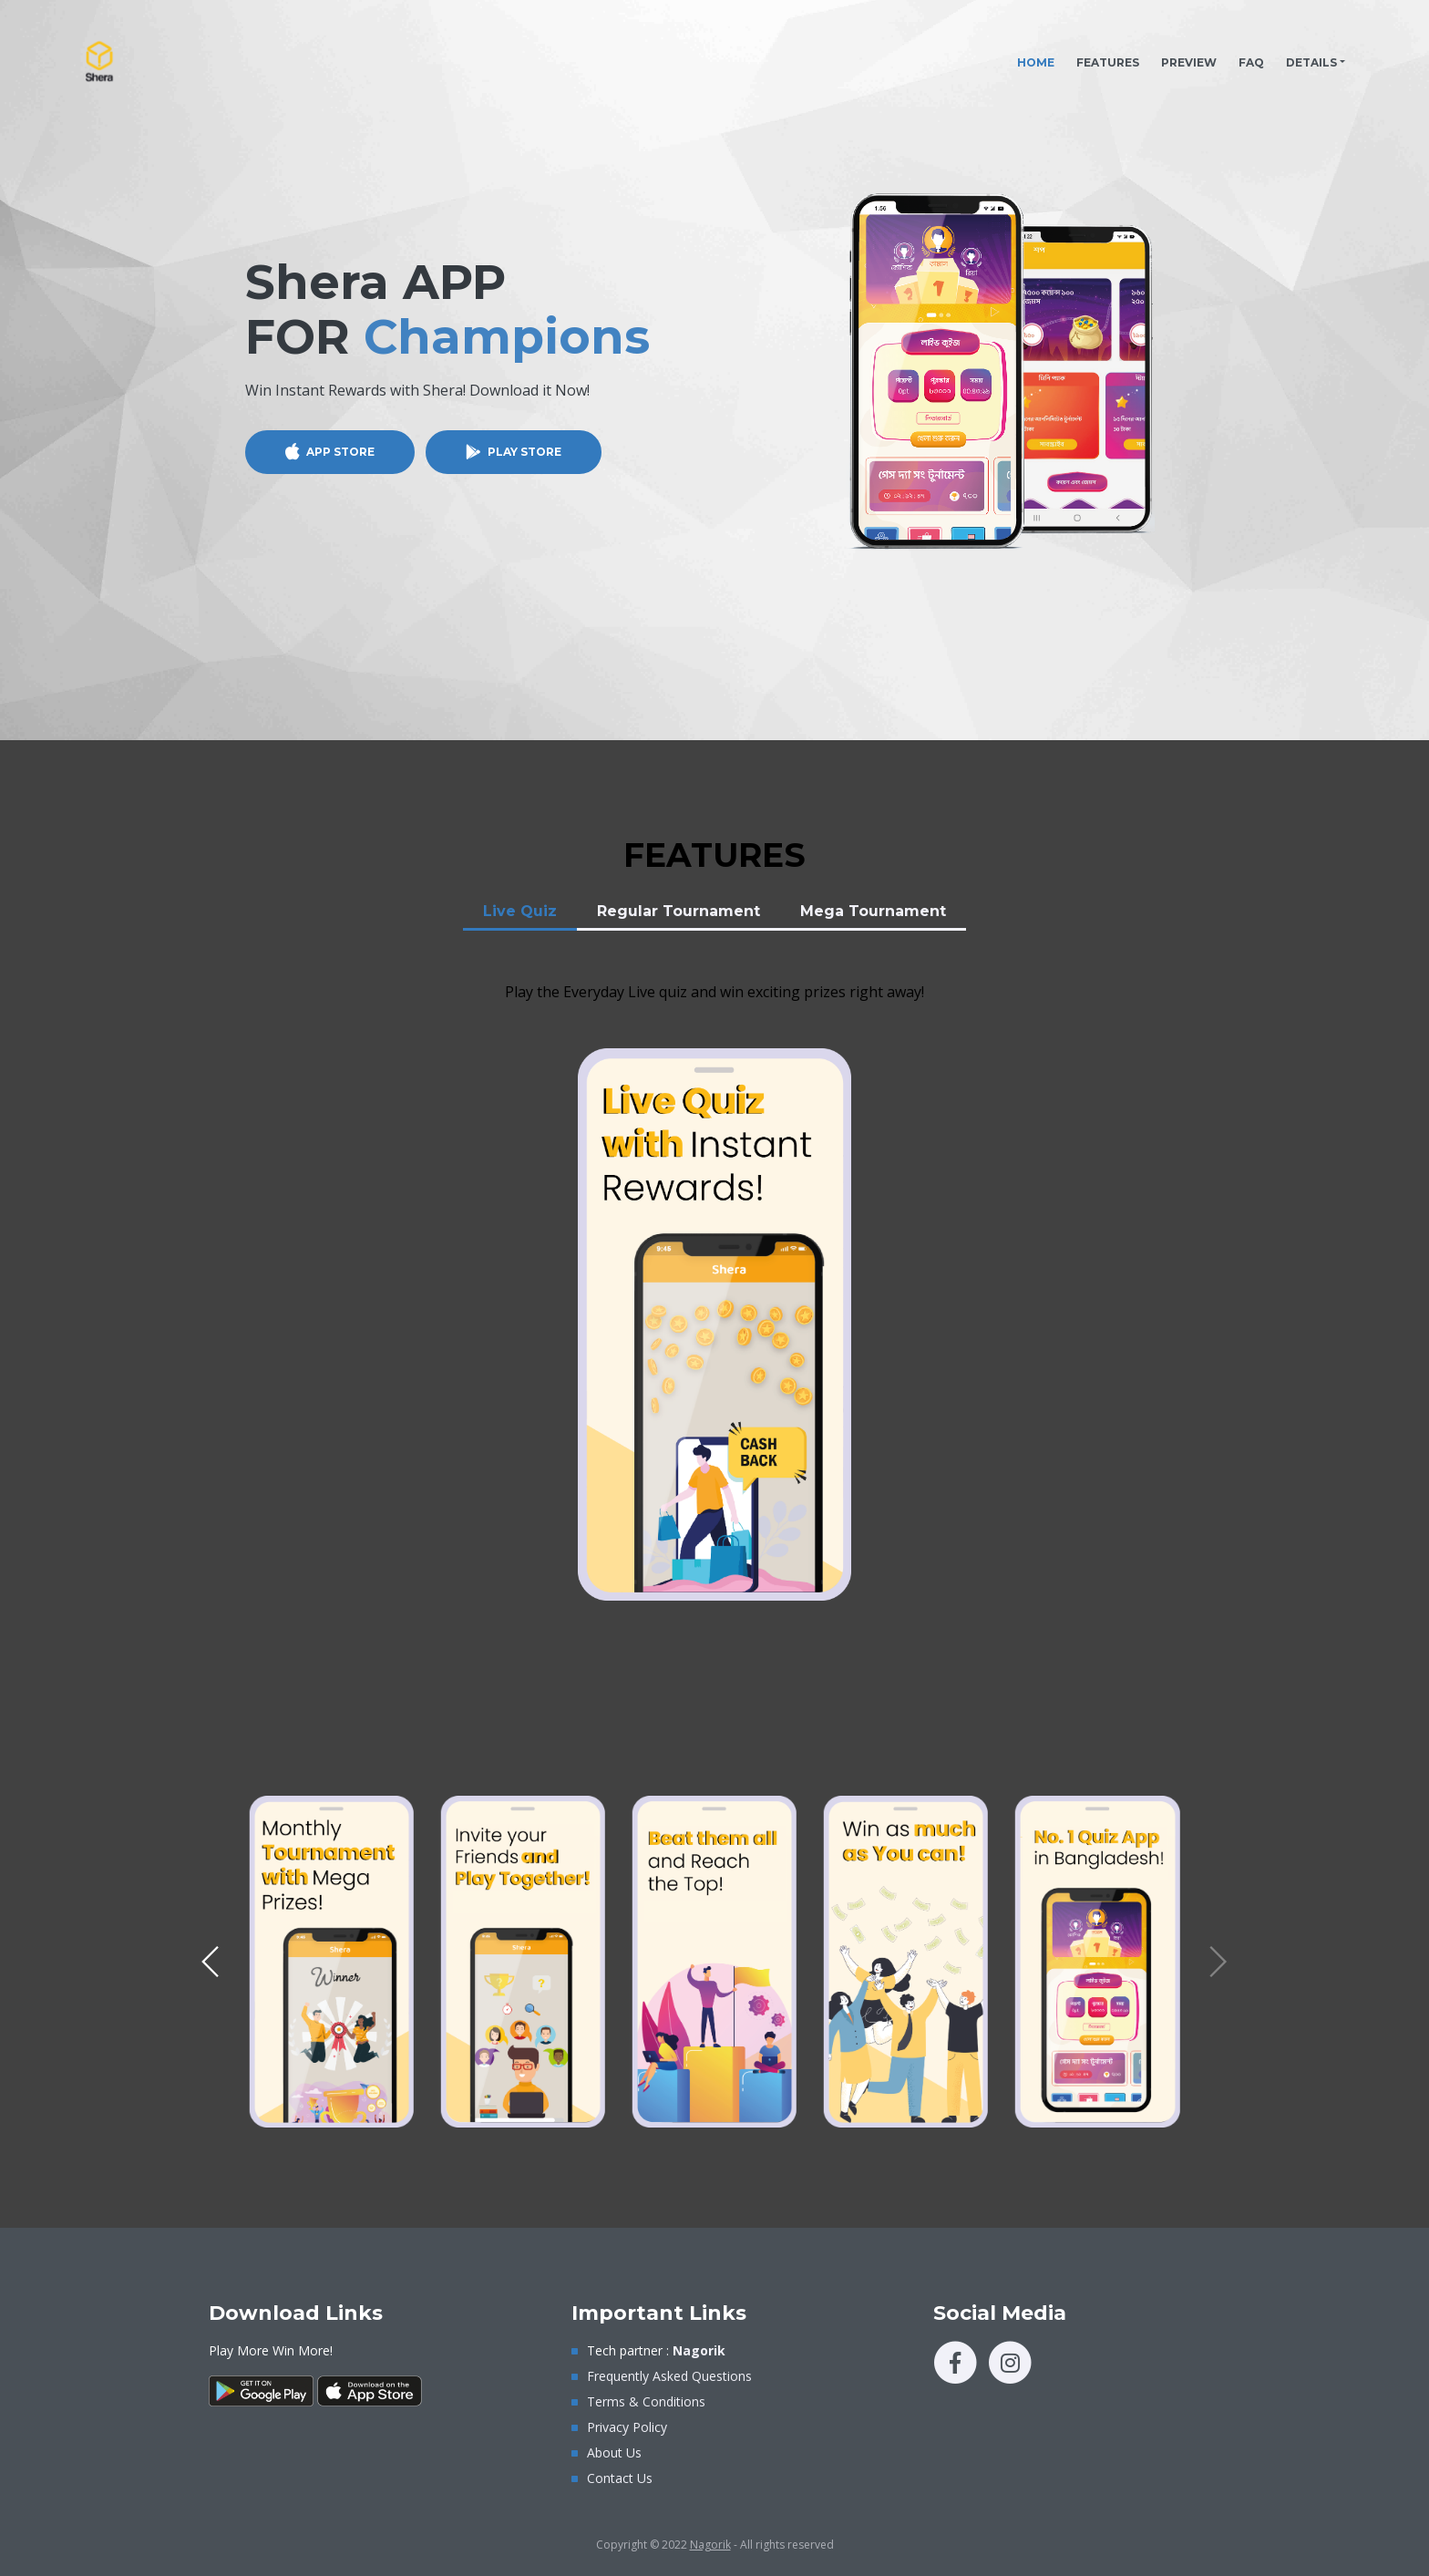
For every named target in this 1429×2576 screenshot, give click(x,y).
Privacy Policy (627, 2427)
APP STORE (340, 452)
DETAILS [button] (1311, 62)
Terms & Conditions (646, 2401)
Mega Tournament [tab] (873, 911)
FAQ (1251, 62)
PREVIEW (1189, 62)
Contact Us (620, 2478)
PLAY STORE (524, 452)
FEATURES (1107, 62)
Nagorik (710, 2544)
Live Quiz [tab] (520, 911)
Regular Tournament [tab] (678, 911)
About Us (614, 2452)
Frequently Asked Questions (669, 2376)
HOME (1041, 58)
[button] (211, 1962)
